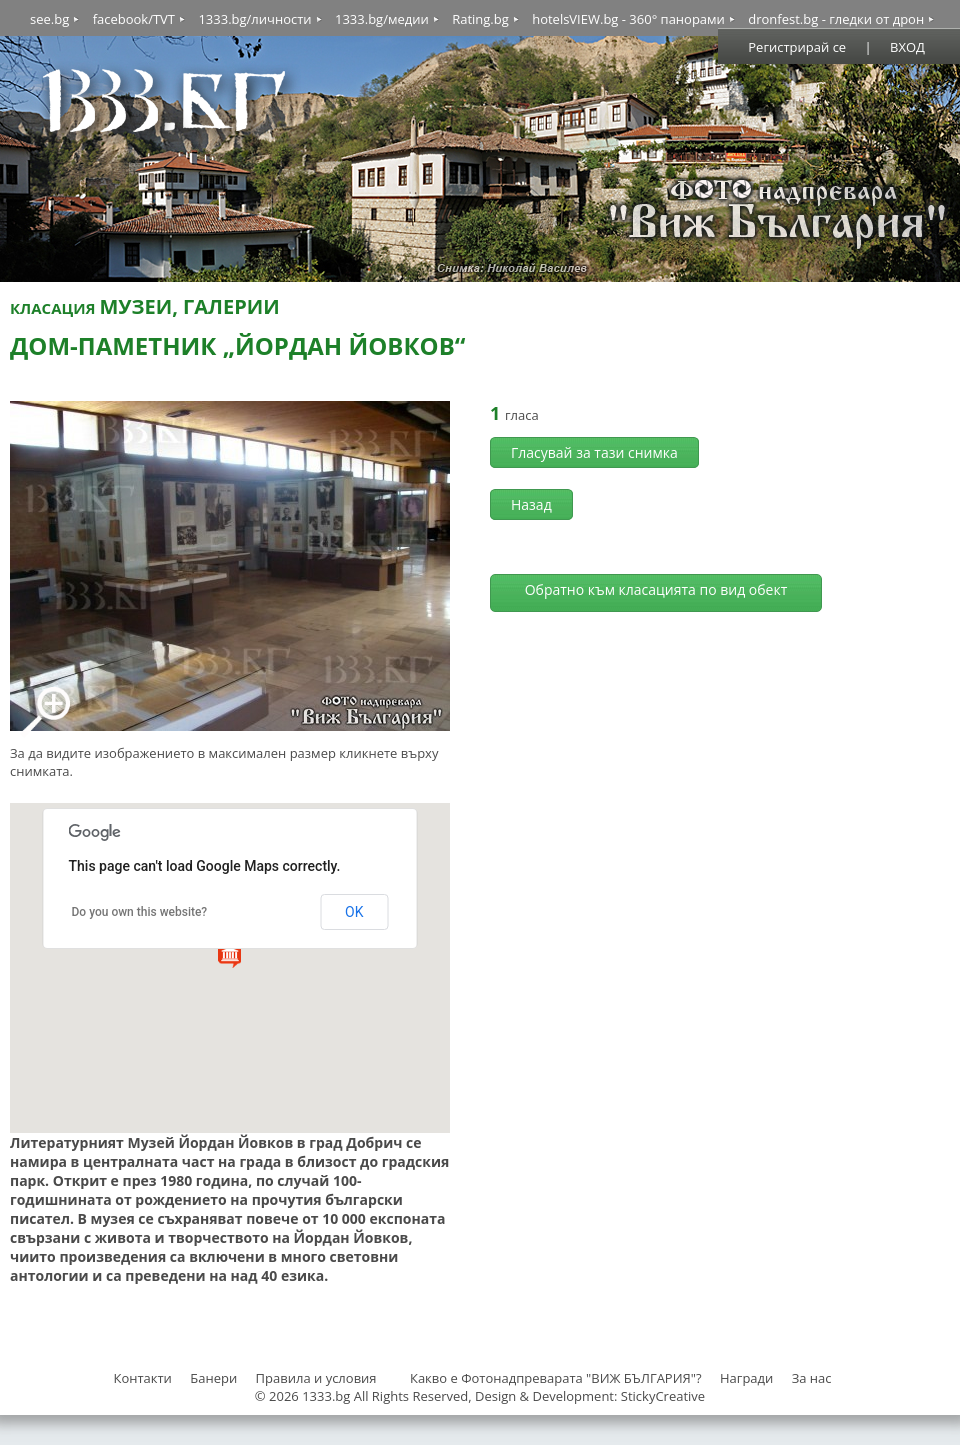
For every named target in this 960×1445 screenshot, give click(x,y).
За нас (812, 1378)
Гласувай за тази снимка (594, 452)
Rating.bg (480, 19)
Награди (746, 1378)
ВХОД (907, 47)
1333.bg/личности (254, 19)
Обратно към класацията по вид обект (656, 589)
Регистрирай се (797, 47)
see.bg (49, 19)
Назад (531, 504)
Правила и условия (316, 1378)
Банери (215, 1378)
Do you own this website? (140, 912)
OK (354, 912)
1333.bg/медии (382, 19)
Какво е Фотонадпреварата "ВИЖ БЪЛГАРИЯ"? (556, 1378)
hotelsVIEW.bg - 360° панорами (628, 19)
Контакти (142, 1378)
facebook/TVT (134, 19)
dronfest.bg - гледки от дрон (836, 19)
